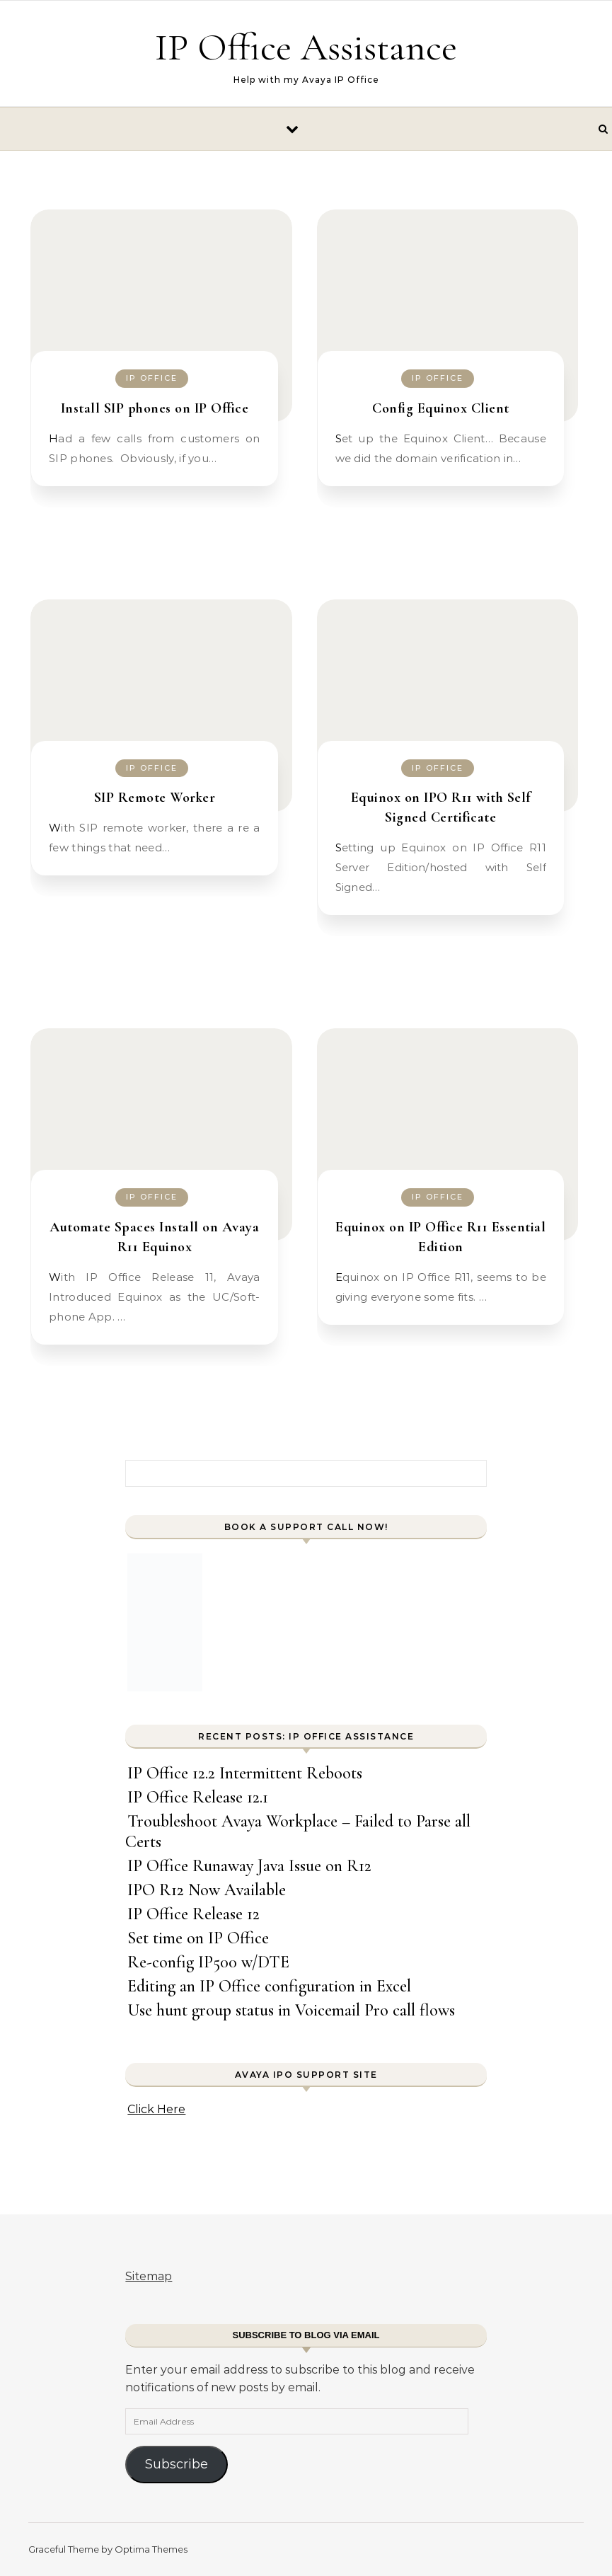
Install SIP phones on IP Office (155, 408)
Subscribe (176, 2464)
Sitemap (148, 2276)
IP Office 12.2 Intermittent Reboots (244, 1773)
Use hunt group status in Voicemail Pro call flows (291, 2010)
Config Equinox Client (440, 408)
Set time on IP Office (198, 1938)
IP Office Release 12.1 (197, 1797)
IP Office (152, 378)
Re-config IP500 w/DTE (208, 1962)
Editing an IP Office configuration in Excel (269, 1986)
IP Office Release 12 (193, 1914)
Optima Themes (151, 2549)
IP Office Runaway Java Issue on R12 (249, 1866)
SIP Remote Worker (155, 797)
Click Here (156, 2109)
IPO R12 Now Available (206, 1890)
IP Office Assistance (306, 47)
